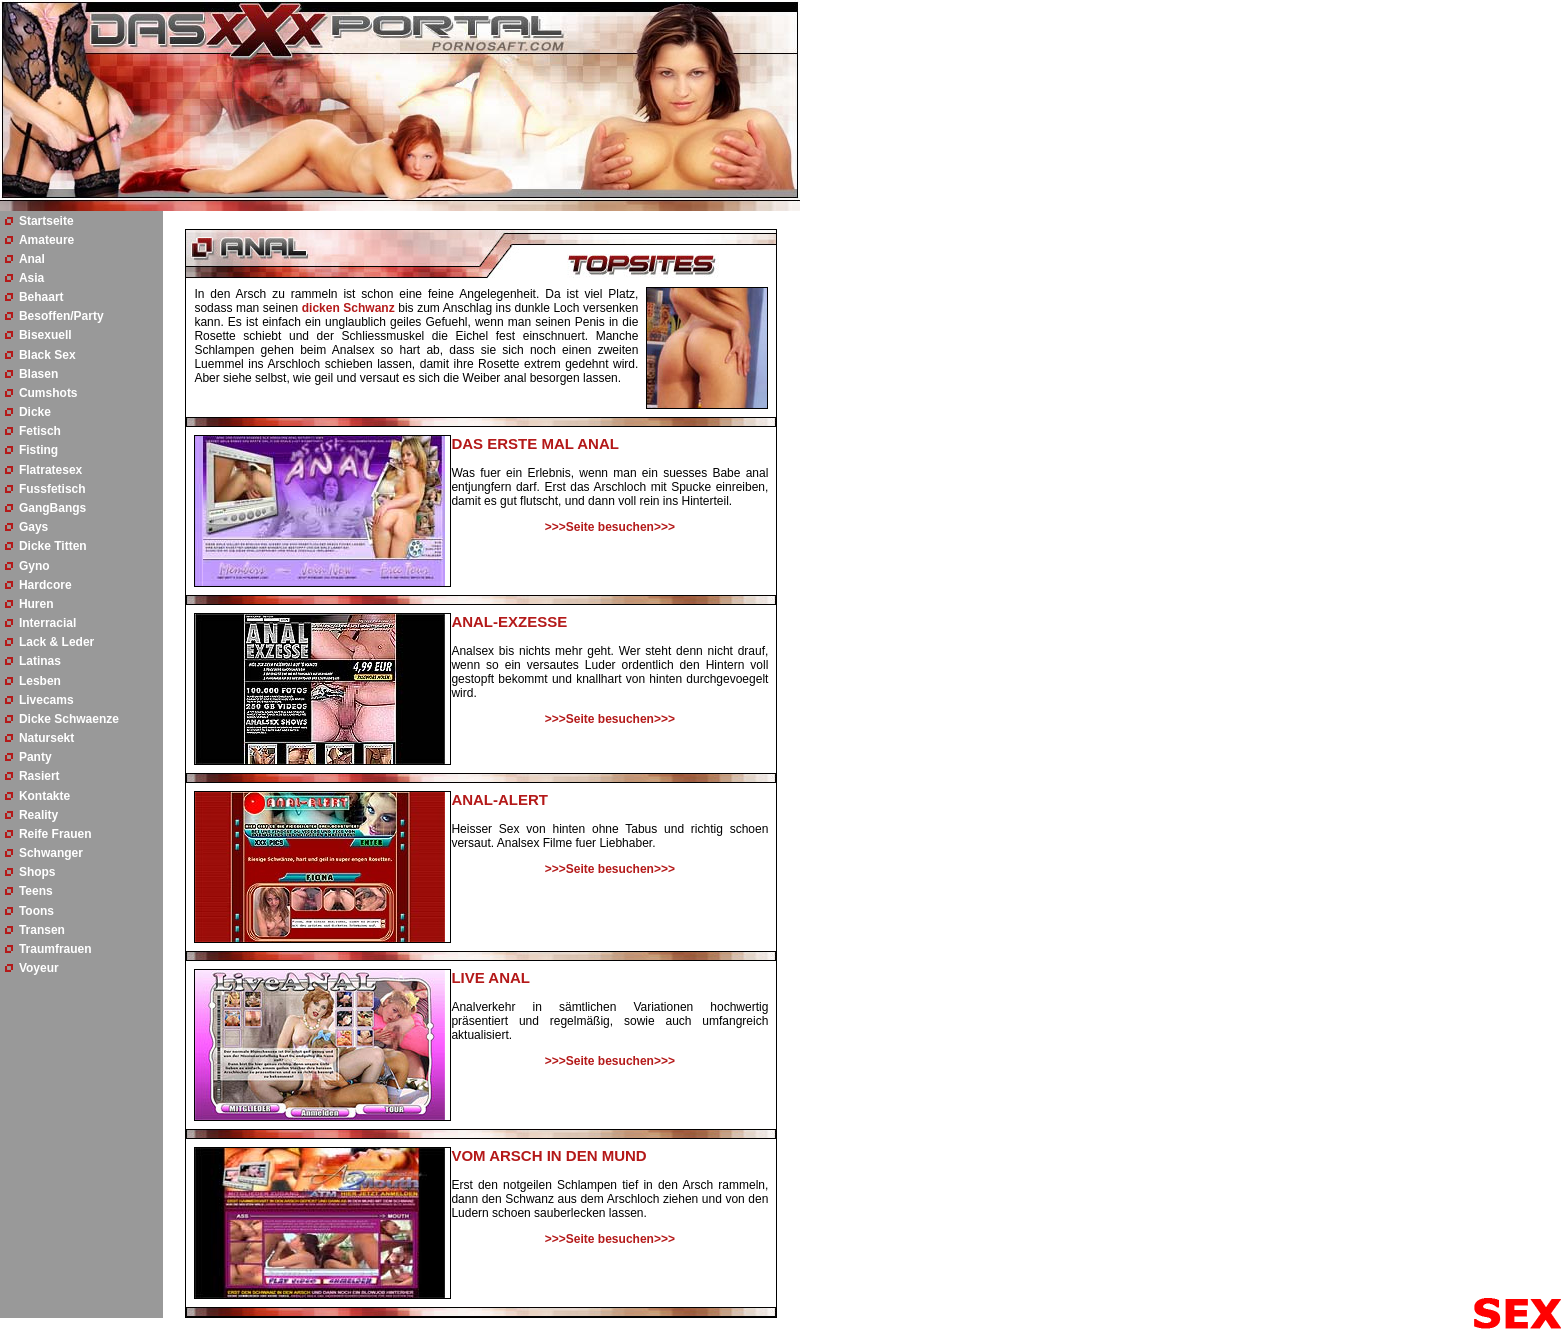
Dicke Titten (53, 546)
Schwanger (51, 853)
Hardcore (45, 585)
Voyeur (39, 968)
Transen (42, 930)
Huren (36, 604)
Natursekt (46, 738)
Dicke (35, 412)
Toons (36, 911)
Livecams (46, 700)
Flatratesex (50, 470)
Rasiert (39, 776)
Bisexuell (45, 335)
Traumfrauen (55, 949)
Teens (36, 891)
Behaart (41, 297)
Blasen (38, 374)
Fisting (38, 450)
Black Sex (47, 355)
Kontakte (44, 796)
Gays (33, 527)
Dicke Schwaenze (69, 719)
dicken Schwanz (348, 308)
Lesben (40, 681)
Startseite (46, 221)
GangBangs (52, 508)
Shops (37, 872)
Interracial (47, 623)
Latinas (40, 661)
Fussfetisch (52, 489)
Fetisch (40, 431)
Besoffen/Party (61, 316)
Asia (31, 278)
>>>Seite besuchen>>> (610, 527)
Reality (38, 815)
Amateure (46, 240)
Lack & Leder (56, 642)
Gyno (34, 566)
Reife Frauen (55, 834)
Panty (35, 757)
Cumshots (48, 393)
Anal (32, 259)
